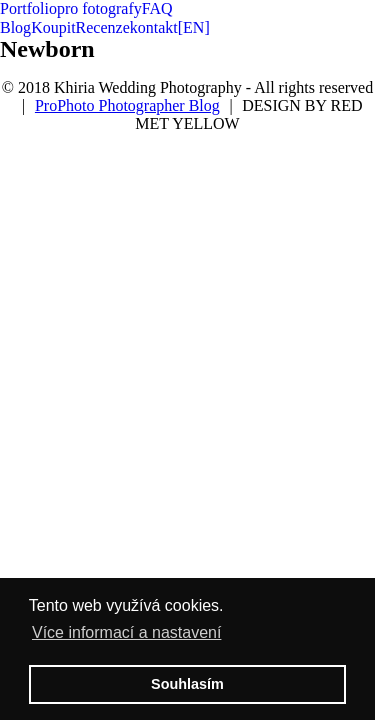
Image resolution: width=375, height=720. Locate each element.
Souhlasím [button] (187, 684)
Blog (15, 27)
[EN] (194, 27)
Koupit (53, 27)
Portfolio (28, 8)
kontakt (154, 27)
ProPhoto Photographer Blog (127, 105)
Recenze (103, 27)
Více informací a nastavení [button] (126, 632)
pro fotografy (99, 8)
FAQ (157, 8)
